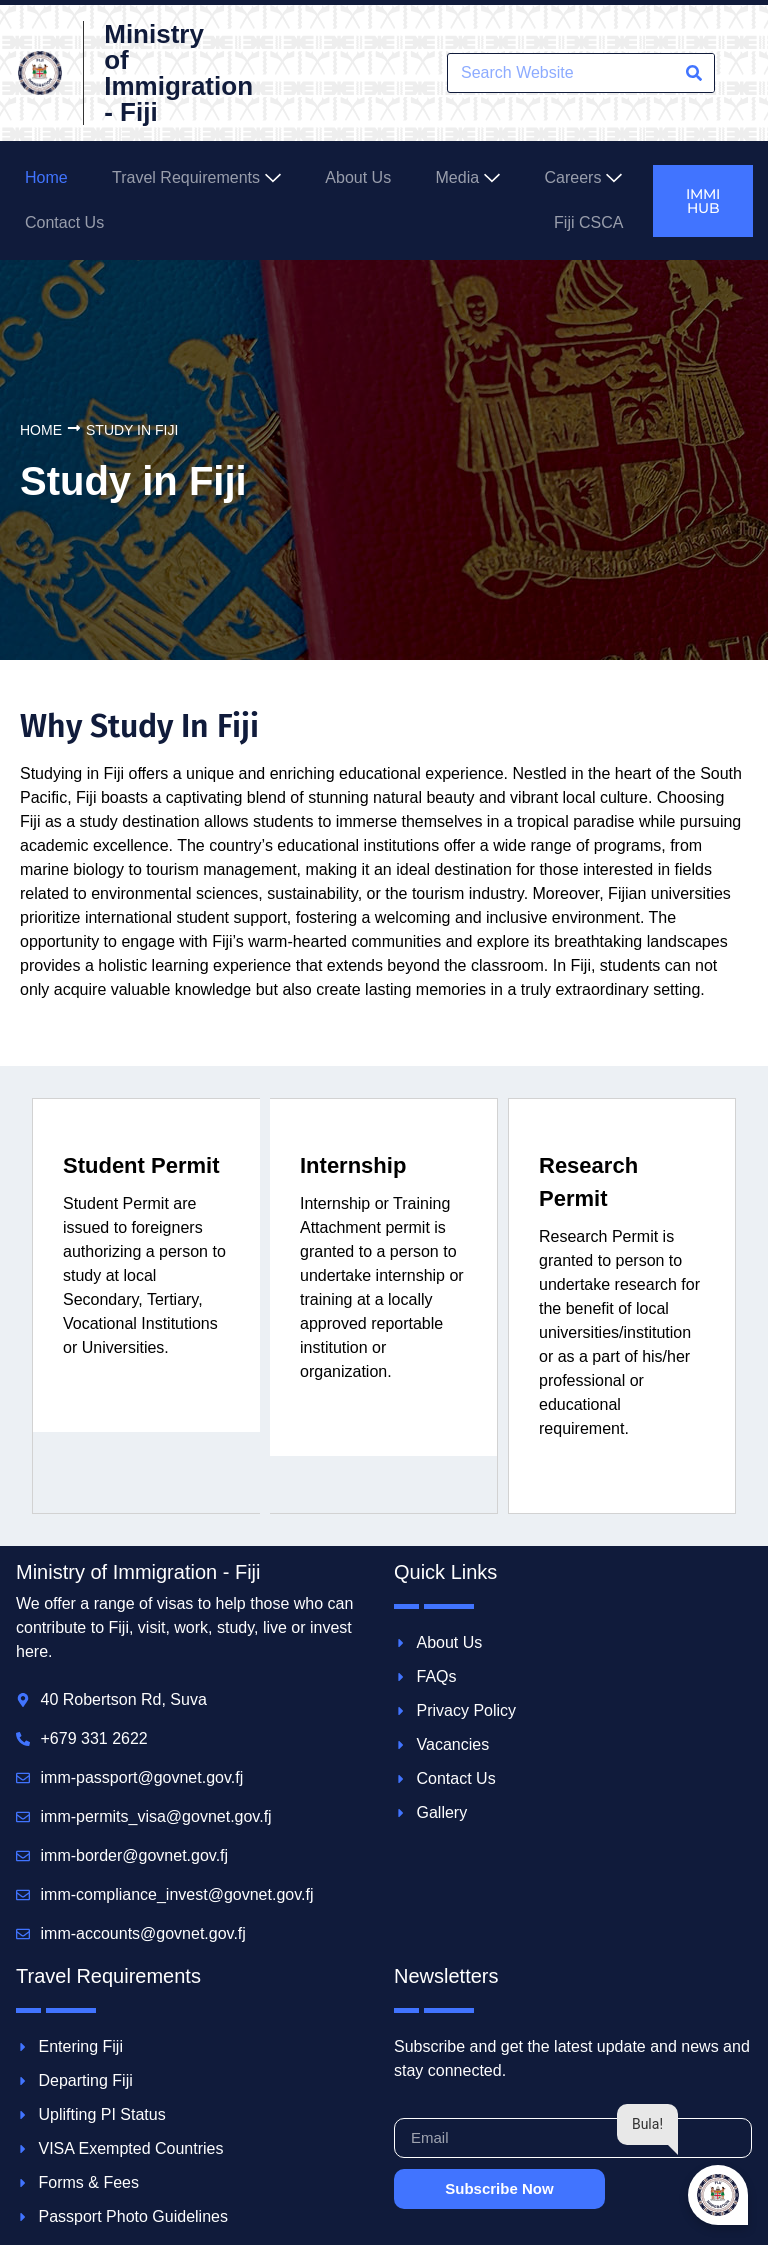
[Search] (694, 73)
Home (41, 430)
